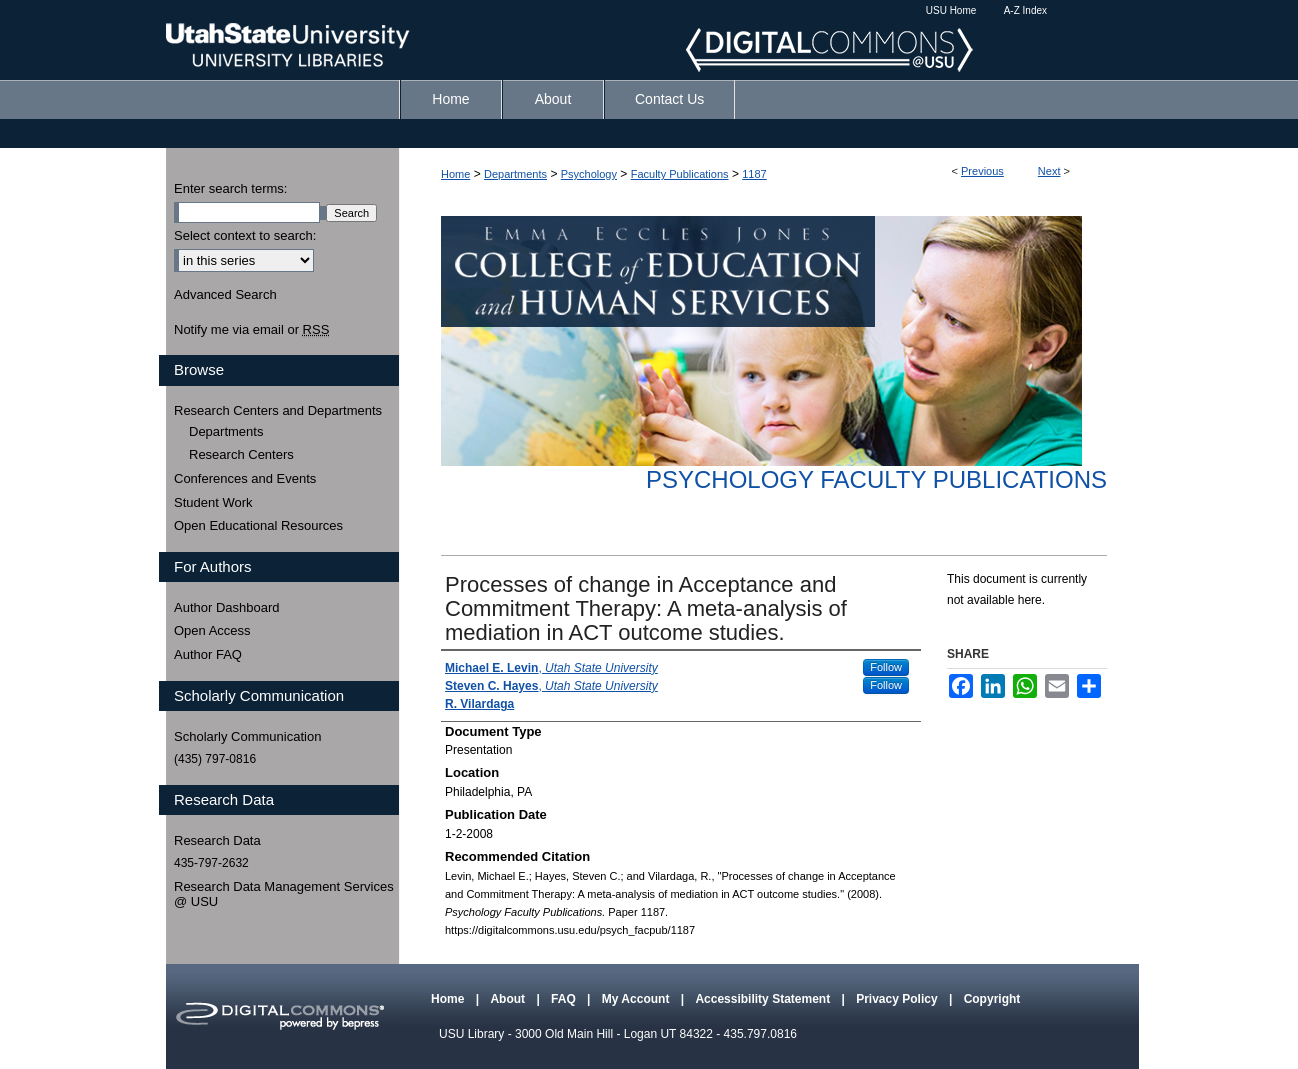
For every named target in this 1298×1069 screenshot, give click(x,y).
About (509, 999)
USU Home (951, 10)
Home (455, 174)
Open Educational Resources (258, 525)
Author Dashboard (227, 607)
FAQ (565, 999)
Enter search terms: (230, 188)
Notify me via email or (251, 330)
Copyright (992, 999)
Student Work (213, 502)
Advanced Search (225, 294)
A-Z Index (1025, 10)
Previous (982, 171)
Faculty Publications (680, 174)
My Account (637, 999)
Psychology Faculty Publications (876, 479)
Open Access (212, 630)
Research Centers (241, 454)
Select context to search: (245, 235)
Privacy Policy (898, 999)
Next (1049, 171)
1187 (754, 174)
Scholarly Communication (247, 736)
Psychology (589, 174)
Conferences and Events (245, 478)
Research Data (217, 840)
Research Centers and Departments (278, 410)
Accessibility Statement (764, 999)
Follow (886, 667)
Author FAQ (208, 654)
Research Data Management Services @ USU (284, 894)
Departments (515, 174)
